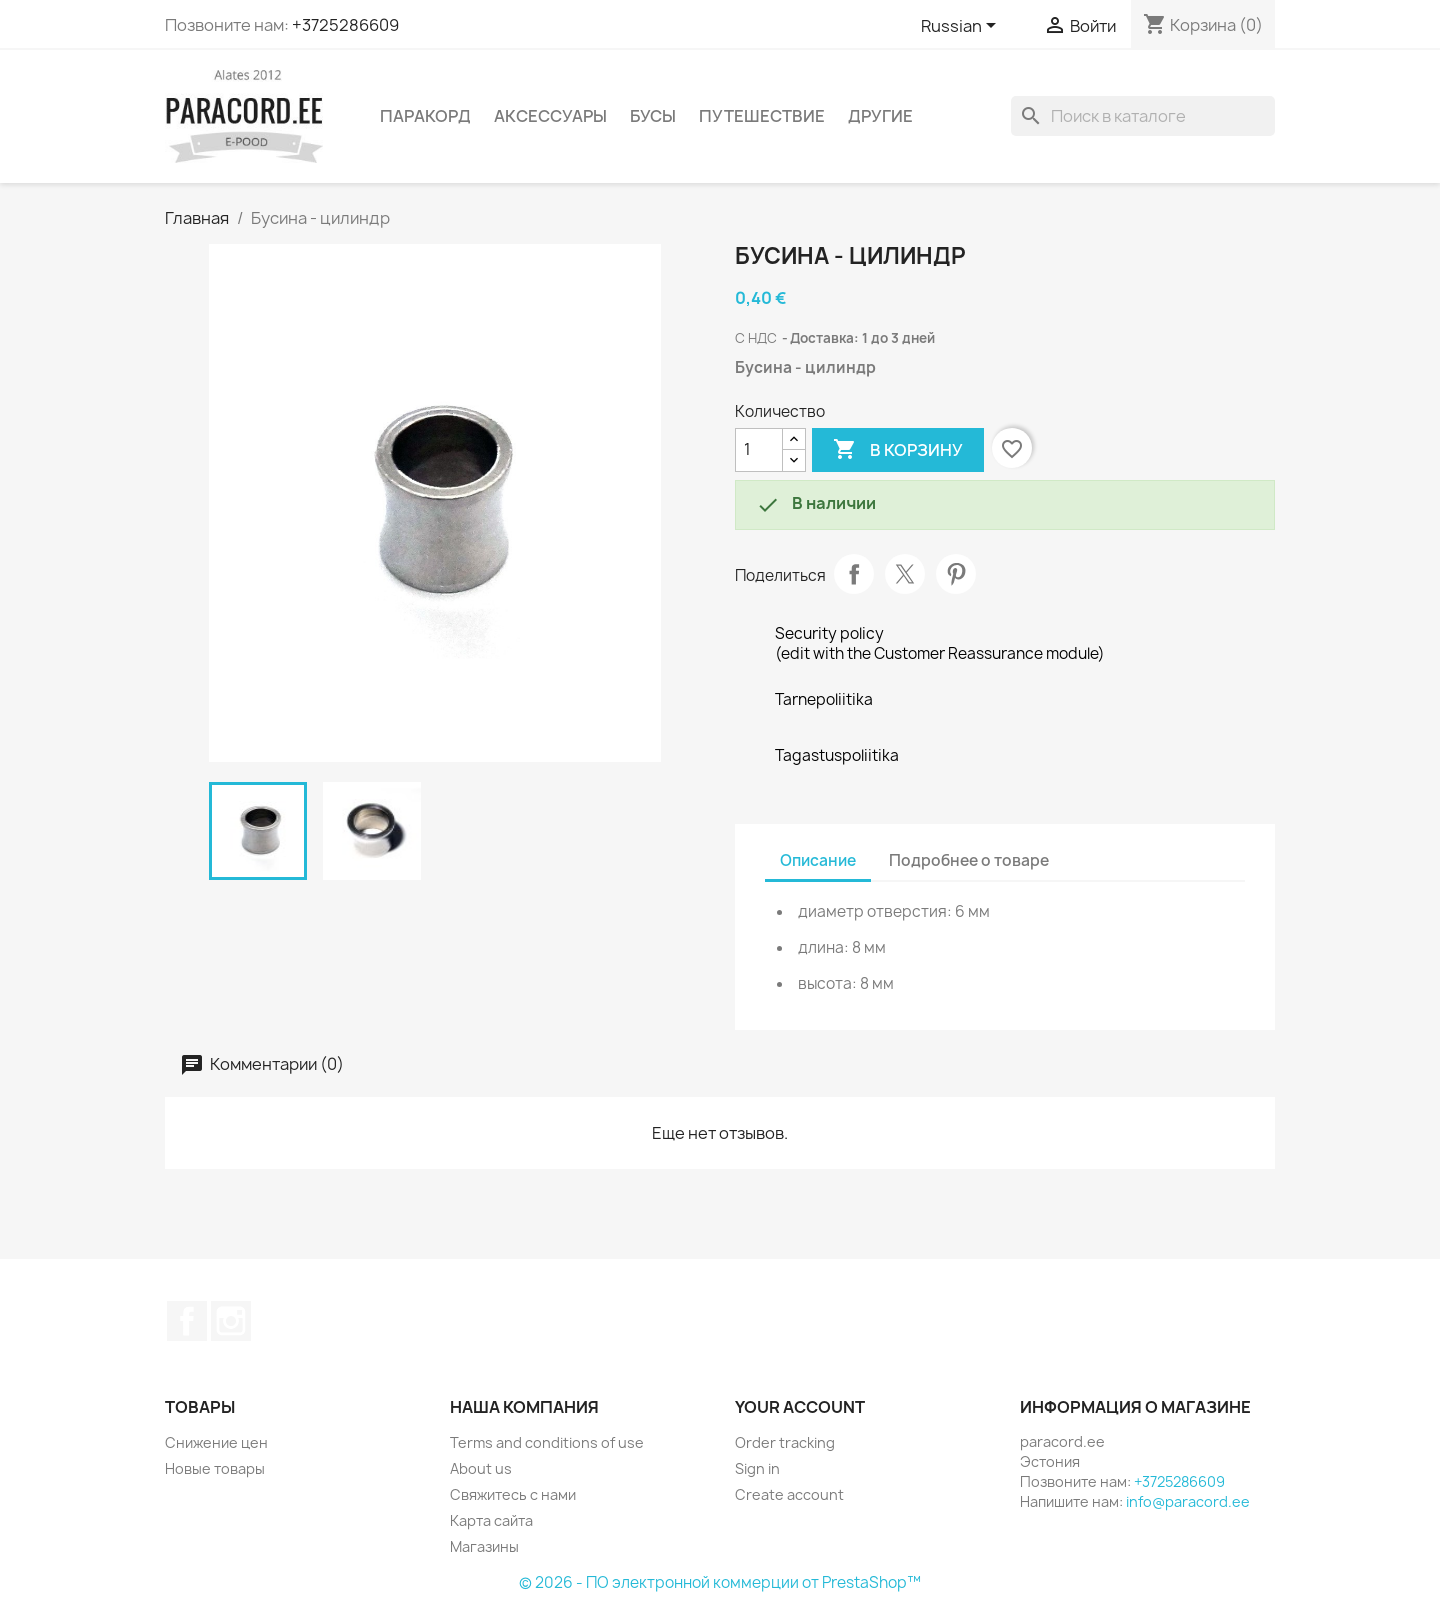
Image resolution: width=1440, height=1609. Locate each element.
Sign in (757, 1468)
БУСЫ (653, 116)
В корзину (898, 450)
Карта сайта (491, 1520)
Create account (789, 1494)
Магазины (484, 1546)
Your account (800, 1407)
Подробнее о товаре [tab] (969, 860)
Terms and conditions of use (547, 1442)
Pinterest (956, 574)
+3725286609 (345, 25)
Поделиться (854, 574)
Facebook (187, 1321)
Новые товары (215, 1468)
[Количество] (759, 450)
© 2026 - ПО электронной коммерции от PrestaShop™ (720, 1582)
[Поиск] (1143, 116)
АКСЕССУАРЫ (550, 116)
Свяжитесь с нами (513, 1494)
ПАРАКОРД (425, 116)
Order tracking (785, 1442)
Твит (905, 574)
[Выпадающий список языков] (962, 27)
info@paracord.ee (1188, 1501)
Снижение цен (216, 1442)
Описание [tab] (818, 860)
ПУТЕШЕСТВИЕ (762, 116)
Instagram (231, 1321)
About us (481, 1468)
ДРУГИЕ (880, 116)
